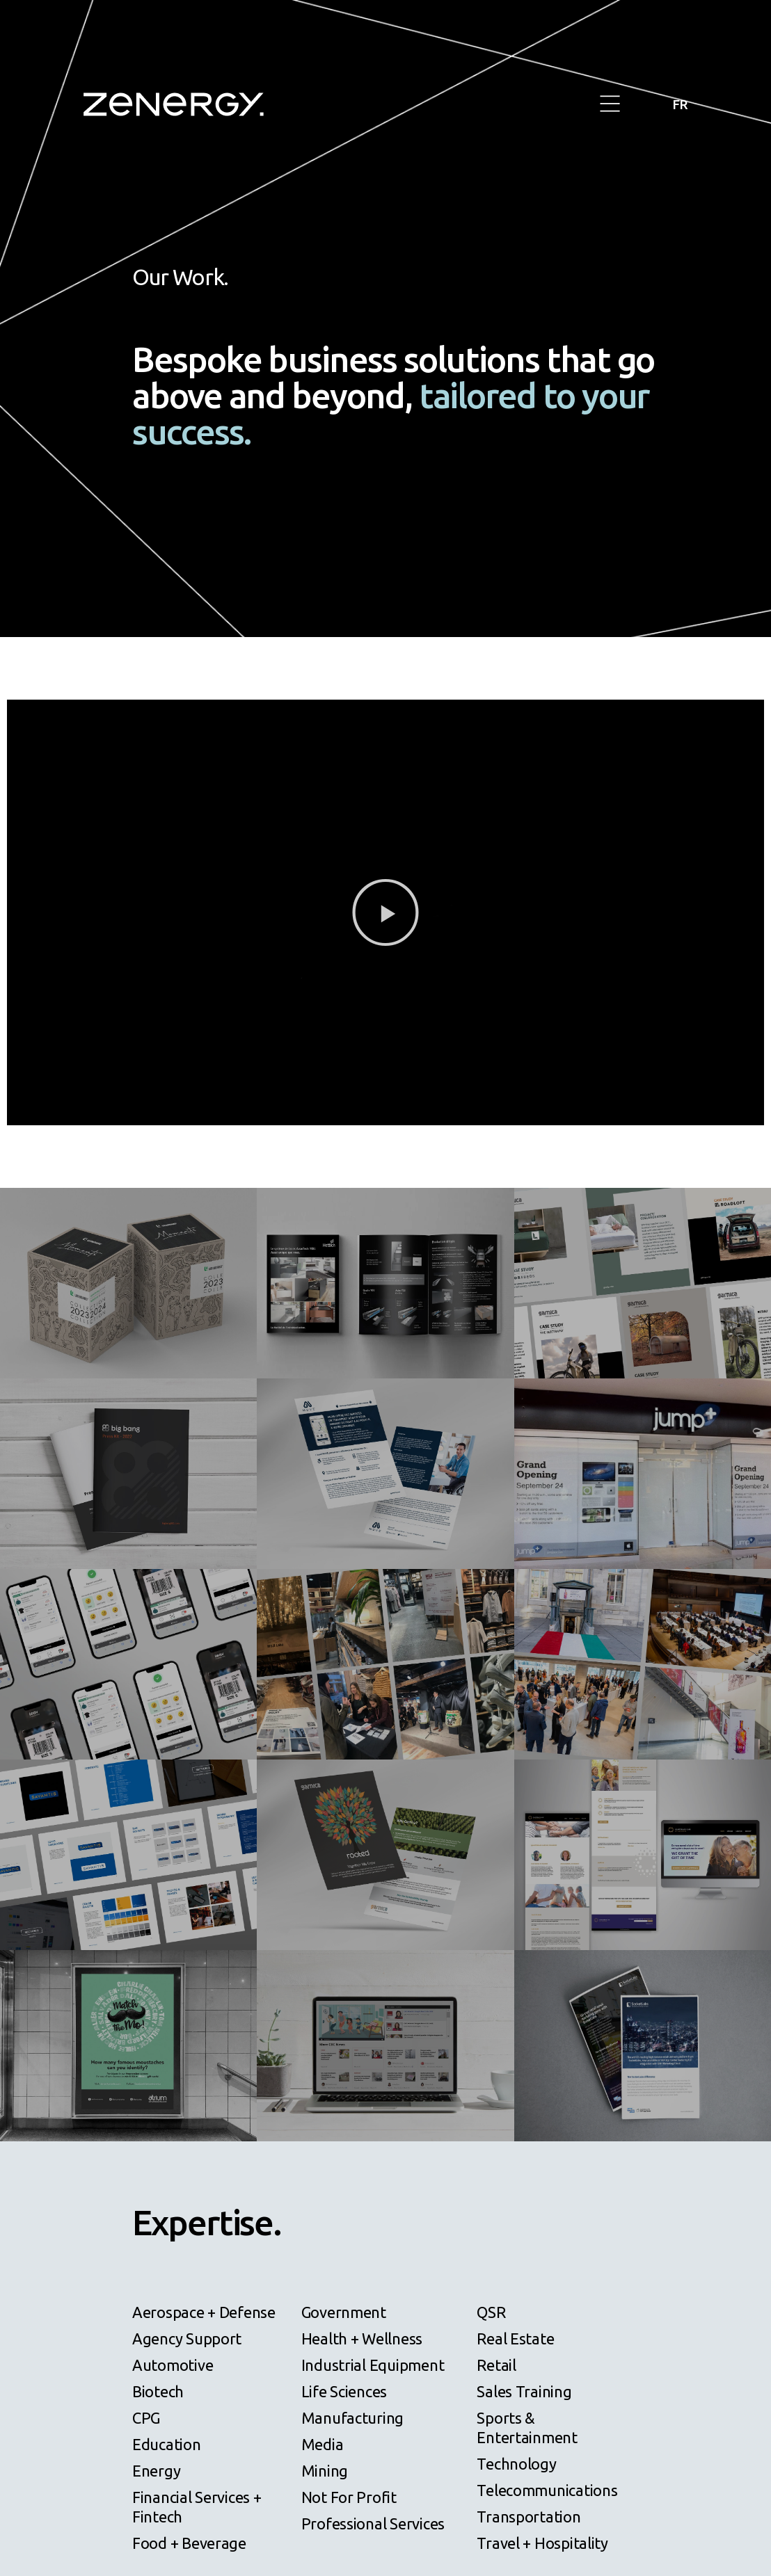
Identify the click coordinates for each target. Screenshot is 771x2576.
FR (679, 104)
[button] (610, 104)
